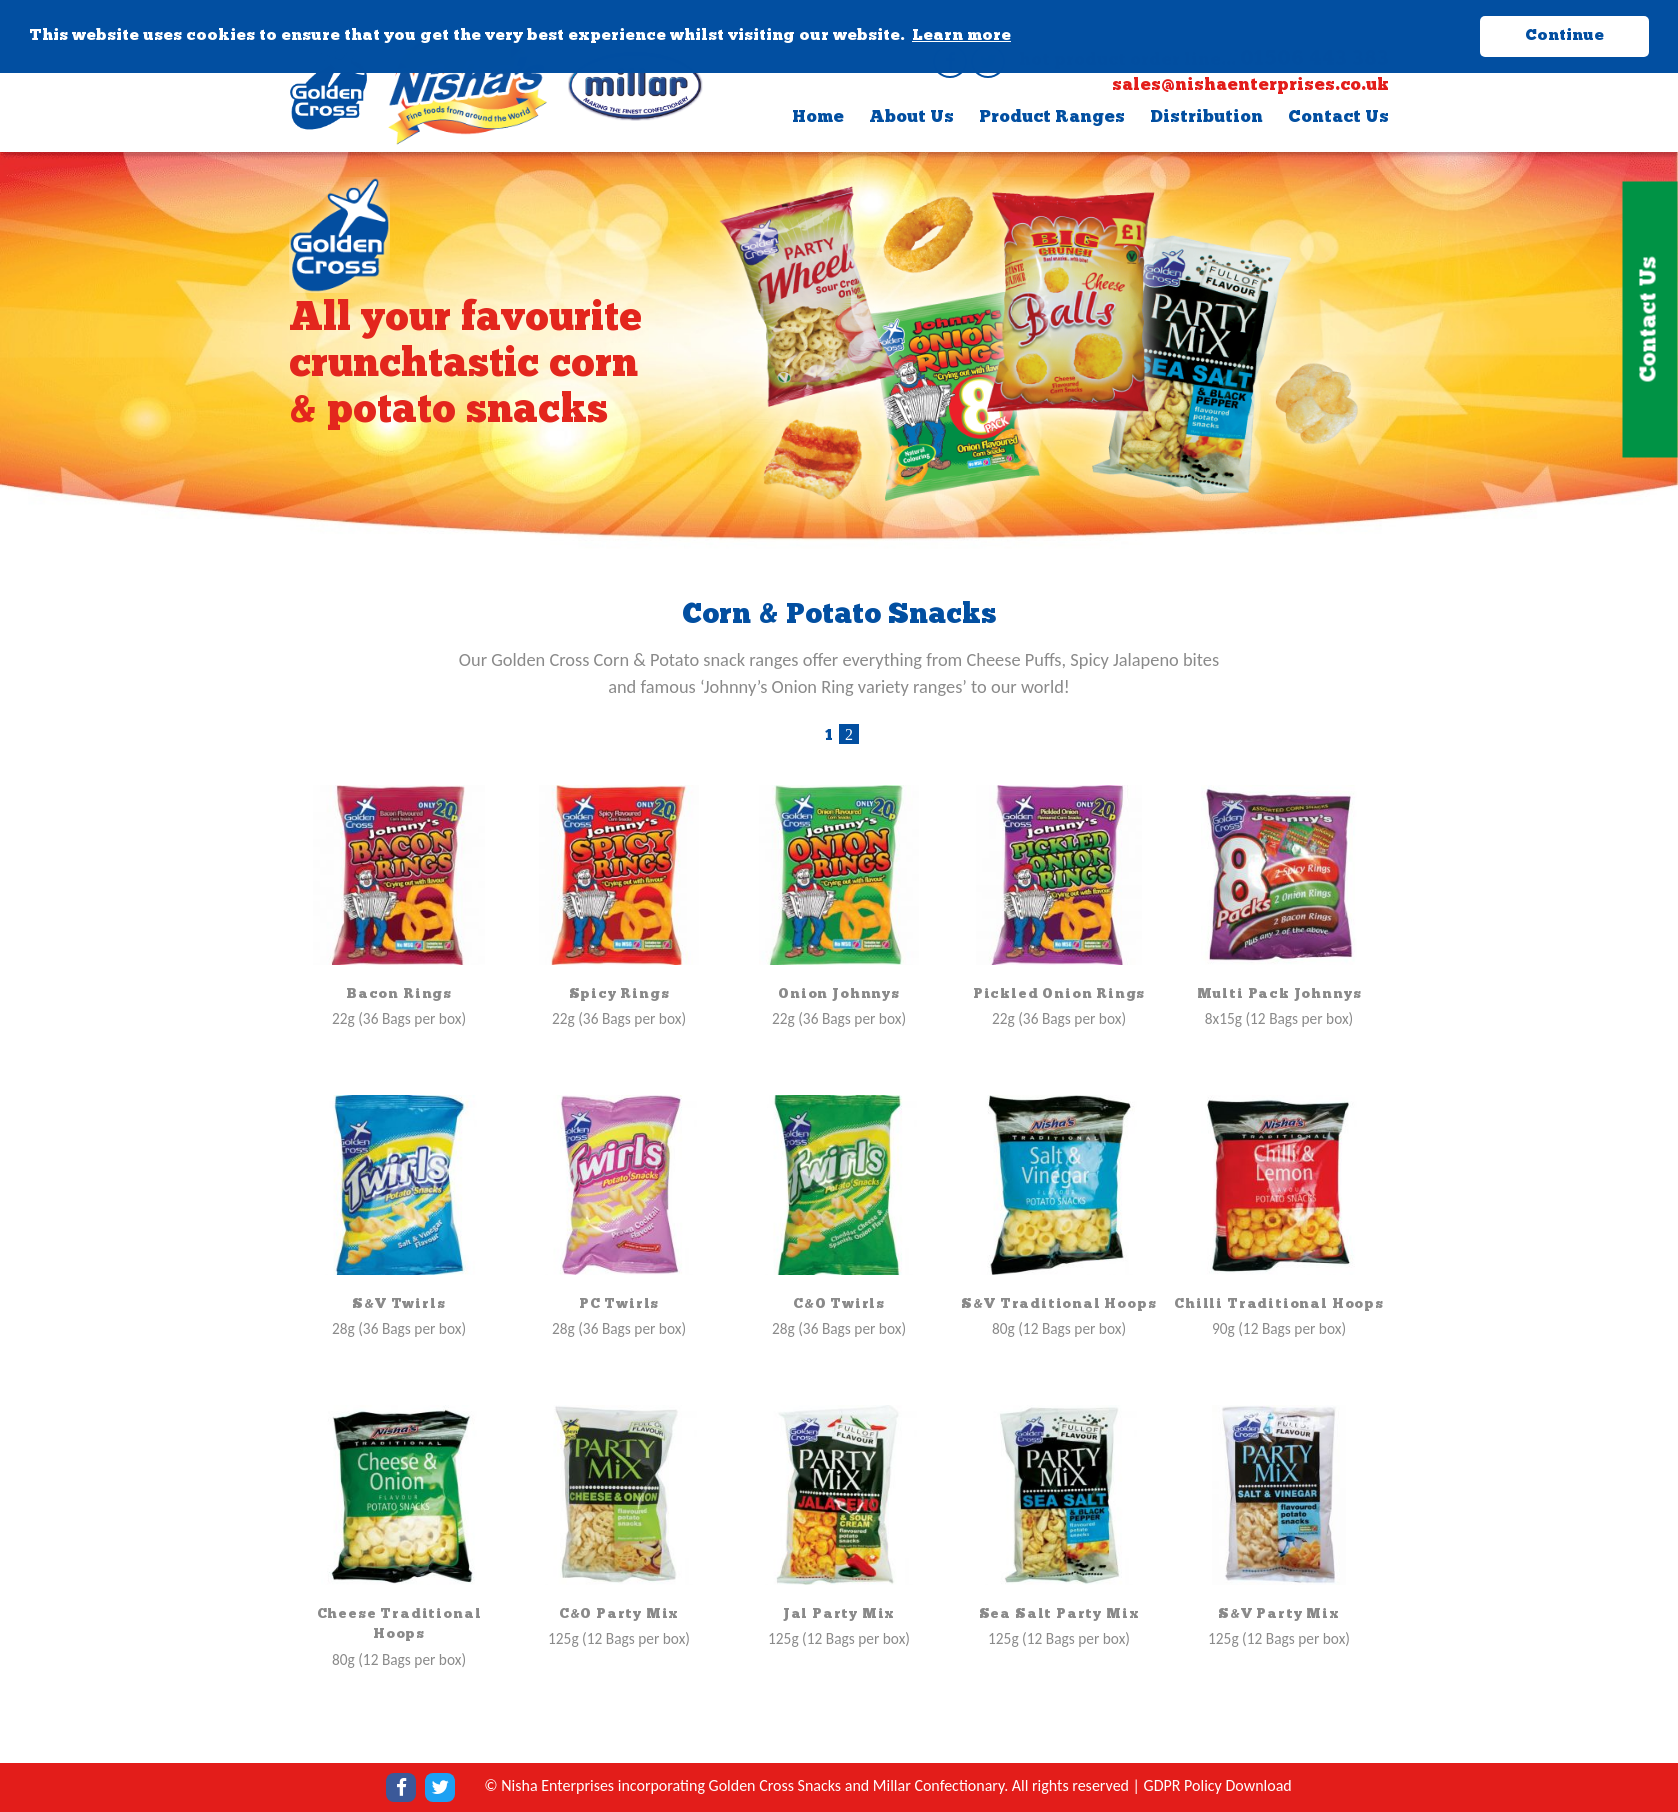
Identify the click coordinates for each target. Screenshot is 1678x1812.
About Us (911, 117)
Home (818, 117)
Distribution (1206, 117)
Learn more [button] (961, 36)
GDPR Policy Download (1218, 1785)
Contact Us (1338, 117)
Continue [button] (1564, 36)
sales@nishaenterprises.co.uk (1250, 85)
